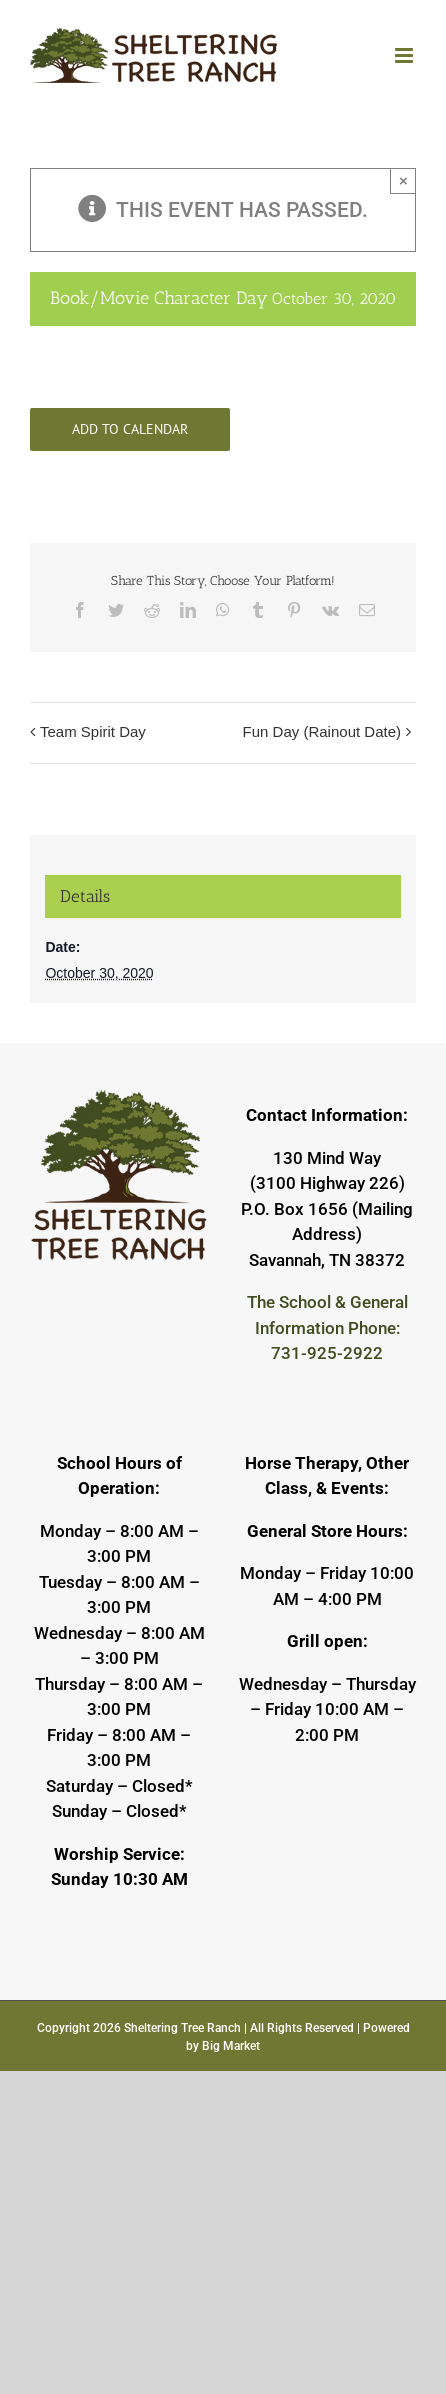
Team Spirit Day (93, 731)
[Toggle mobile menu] (405, 55)
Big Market (231, 2046)
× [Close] (403, 180)
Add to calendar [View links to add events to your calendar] (130, 429)
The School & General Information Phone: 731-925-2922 (327, 1327)
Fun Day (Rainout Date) (322, 731)
